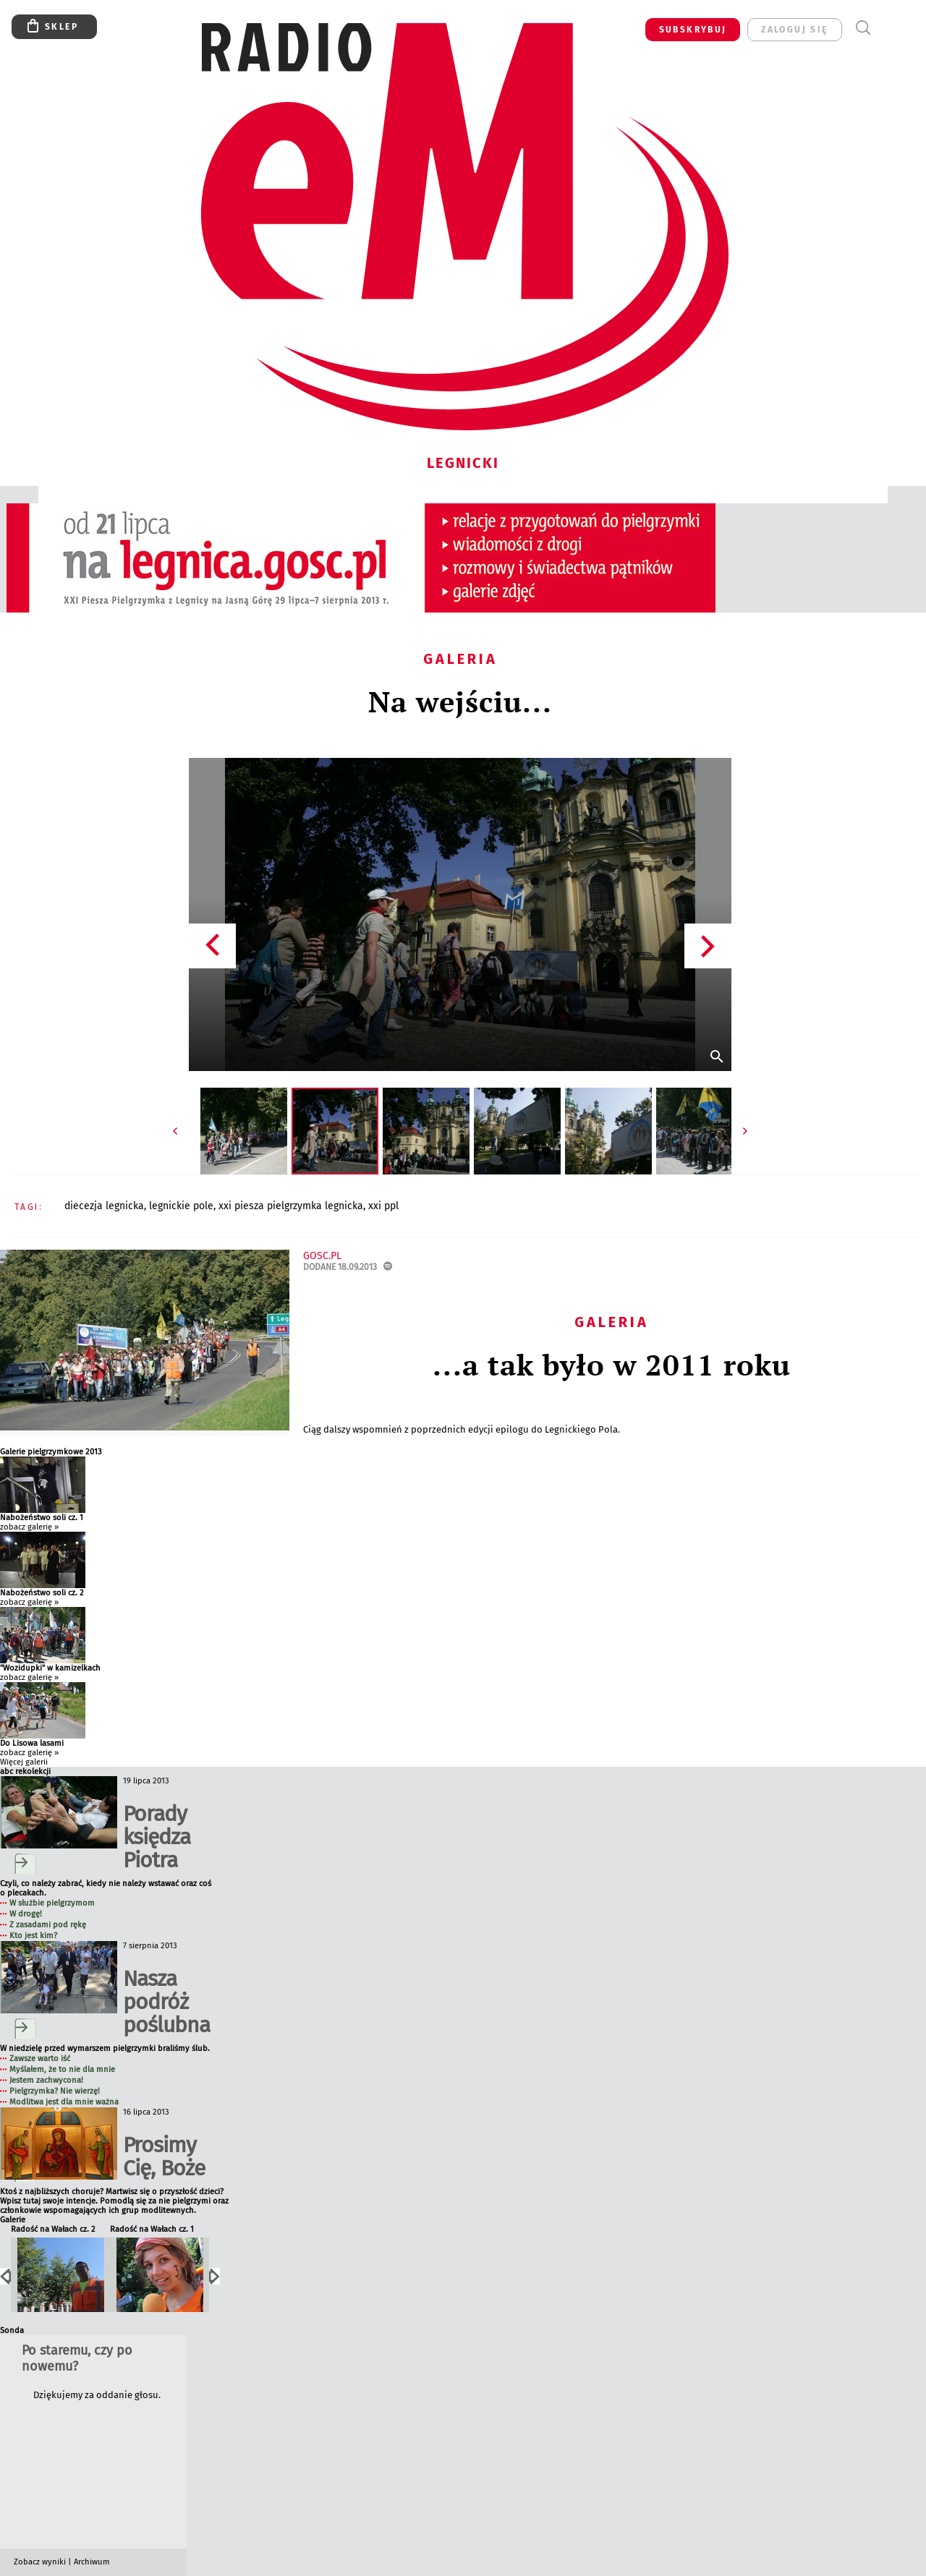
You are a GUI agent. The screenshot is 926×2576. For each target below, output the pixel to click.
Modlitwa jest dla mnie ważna (64, 2102)
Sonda (12, 2330)
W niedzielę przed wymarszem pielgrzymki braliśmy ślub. (105, 2048)
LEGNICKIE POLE (181, 1206)
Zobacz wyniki (40, 2562)
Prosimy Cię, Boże (164, 2156)
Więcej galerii (24, 1762)
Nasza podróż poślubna (166, 2002)
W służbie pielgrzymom (52, 1903)
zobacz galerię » (29, 1527)
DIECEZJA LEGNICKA (104, 1206)
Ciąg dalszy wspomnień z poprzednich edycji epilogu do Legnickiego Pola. (462, 1429)
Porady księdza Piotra (156, 1837)
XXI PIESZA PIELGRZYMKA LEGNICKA (290, 1206)
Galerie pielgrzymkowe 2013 (51, 1452)
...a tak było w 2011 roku (612, 1364)
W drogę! (25, 1914)
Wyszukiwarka (862, 27)
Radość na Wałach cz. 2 (53, 2229)
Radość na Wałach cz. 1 (152, 2229)
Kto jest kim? (33, 1935)
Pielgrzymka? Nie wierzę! (54, 2091)
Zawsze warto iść (39, 2058)
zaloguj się (794, 30)
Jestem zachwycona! (46, 2080)
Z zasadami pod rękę (47, 1924)
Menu (889, 27)
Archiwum (92, 2562)
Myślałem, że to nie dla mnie (62, 2069)
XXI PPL (383, 1206)
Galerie (12, 2220)
